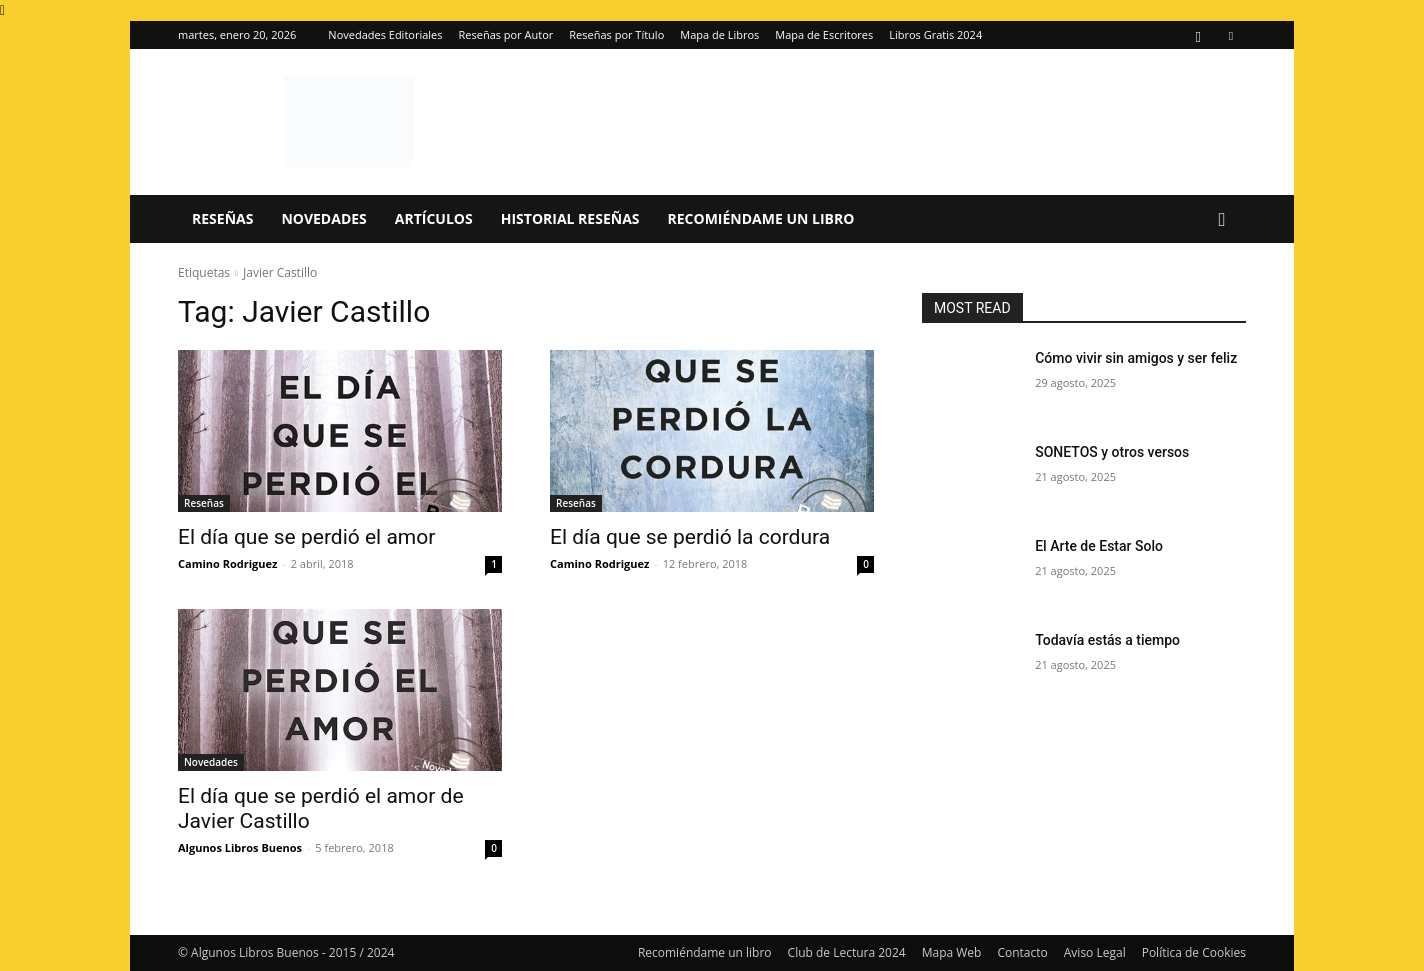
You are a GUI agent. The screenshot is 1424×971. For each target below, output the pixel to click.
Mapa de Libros (719, 34)
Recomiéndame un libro (761, 218)
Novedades (323, 218)
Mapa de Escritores (824, 34)
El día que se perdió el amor (306, 537)
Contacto (1022, 952)
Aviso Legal (1095, 952)
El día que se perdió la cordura (690, 537)
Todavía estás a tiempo (1107, 640)
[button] (1222, 220)
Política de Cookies (1194, 952)
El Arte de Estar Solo (1099, 546)
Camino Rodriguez (227, 563)
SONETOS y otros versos (1112, 452)
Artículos (434, 218)
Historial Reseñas (570, 218)
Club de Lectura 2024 (847, 952)
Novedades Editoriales (385, 34)
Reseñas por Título (616, 34)
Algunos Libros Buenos (240, 847)
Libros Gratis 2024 (935, 34)
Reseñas (222, 218)
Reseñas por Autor (506, 34)
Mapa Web (952, 952)
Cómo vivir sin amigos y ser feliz (1136, 358)
